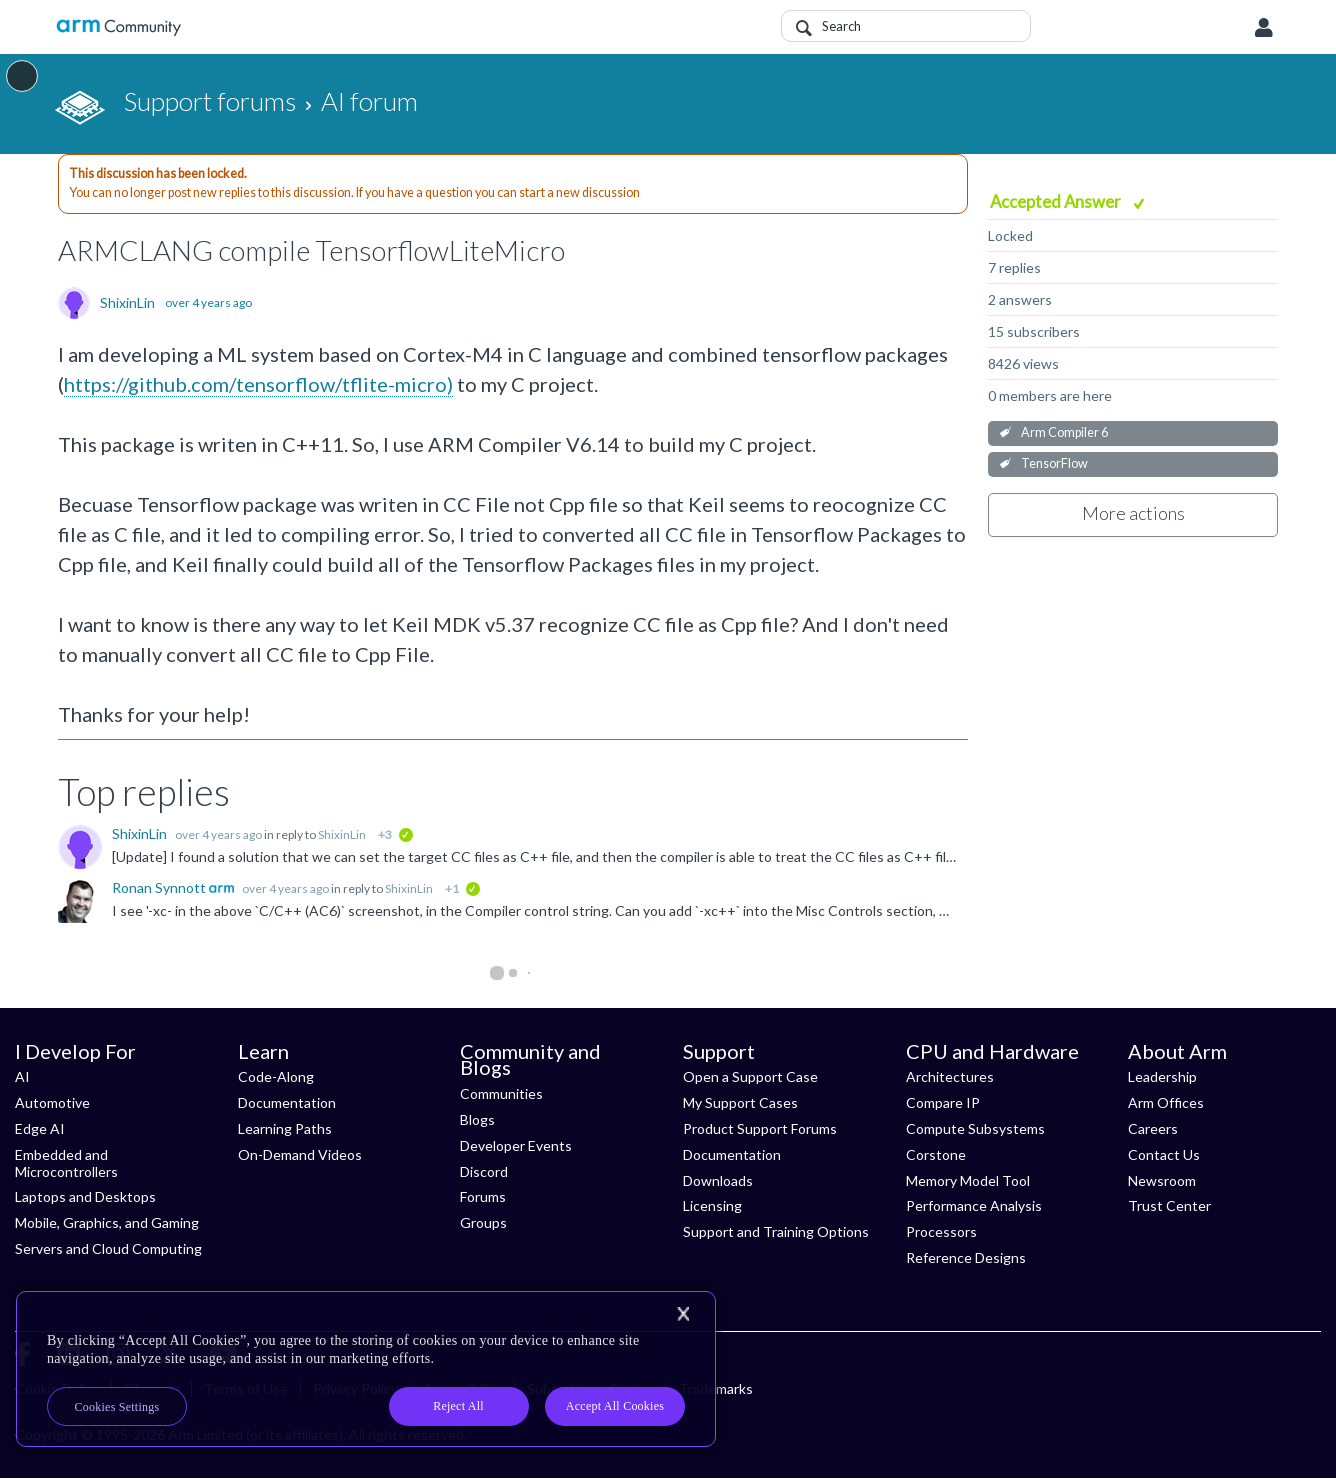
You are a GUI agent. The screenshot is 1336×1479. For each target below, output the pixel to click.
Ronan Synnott (160, 887)
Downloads (718, 1180)
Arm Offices (1166, 1102)
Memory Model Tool (968, 1180)
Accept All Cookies (615, 1406)
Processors (941, 1231)
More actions (1133, 513)
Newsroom (1162, 1180)
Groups (483, 1222)
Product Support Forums (760, 1128)
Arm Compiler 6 (1064, 432)
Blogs (477, 1119)
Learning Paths (285, 1128)
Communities (501, 1093)
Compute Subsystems (975, 1128)
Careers (1153, 1128)
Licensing (712, 1205)
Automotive (52, 1102)
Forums (483, 1196)
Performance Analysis (974, 1205)
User (1264, 28)
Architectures (950, 1076)
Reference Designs (966, 1257)
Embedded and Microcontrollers (66, 1163)
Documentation (287, 1102)
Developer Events (516, 1145)
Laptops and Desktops (85, 1196)
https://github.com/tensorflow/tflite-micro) (258, 384)
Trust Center (1169, 1205)
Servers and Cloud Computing (108, 1248)
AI (22, 1076)
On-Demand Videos (300, 1154)
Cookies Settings (117, 1407)
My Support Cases (740, 1102)
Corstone (936, 1154)
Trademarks (716, 1388)
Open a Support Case (750, 1076)
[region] (366, 1369)
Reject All (458, 1406)
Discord (484, 1171)
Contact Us (1164, 1154)
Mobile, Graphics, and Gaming (107, 1222)
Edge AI (40, 1128)
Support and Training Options (776, 1231)
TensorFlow (1054, 463)
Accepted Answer (1057, 201)
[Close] (683, 1314)
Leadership (1162, 1076)
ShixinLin (127, 303)
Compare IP (943, 1102)
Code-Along (276, 1076)
